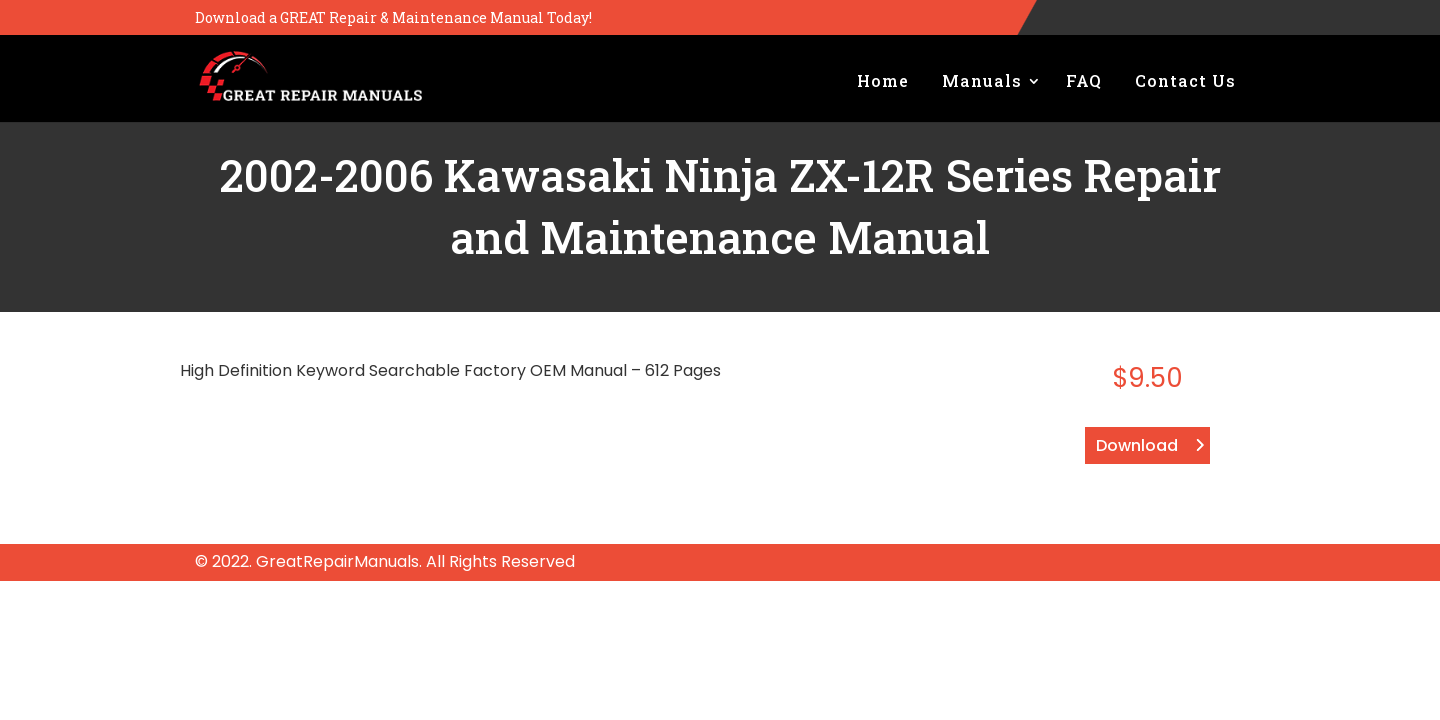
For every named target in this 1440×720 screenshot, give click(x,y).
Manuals (982, 80)
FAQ (1084, 80)
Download (1137, 445)
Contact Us (1185, 80)
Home (883, 80)
